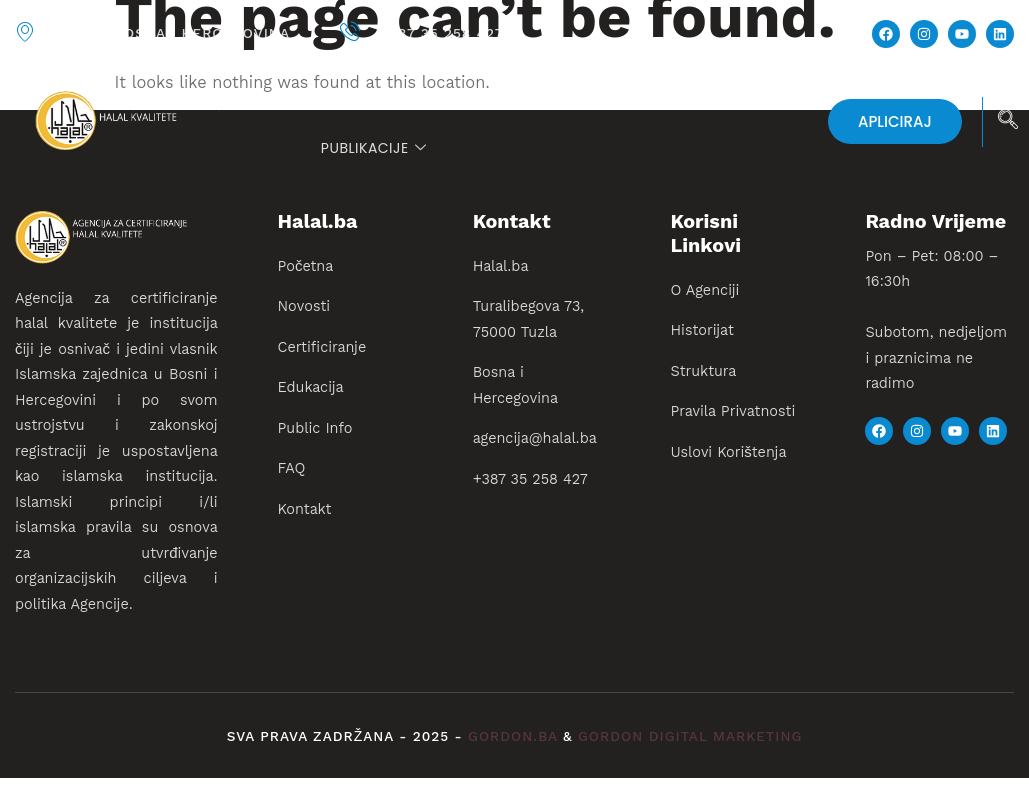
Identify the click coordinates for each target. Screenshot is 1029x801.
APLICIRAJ (895, 121)
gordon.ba (515, 736)
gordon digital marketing (690, 736)
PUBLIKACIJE (373, 148)
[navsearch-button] (1008, 122)
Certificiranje (576, 95)
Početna (354, 95)
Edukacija (726, 95)
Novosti (450, 95)
